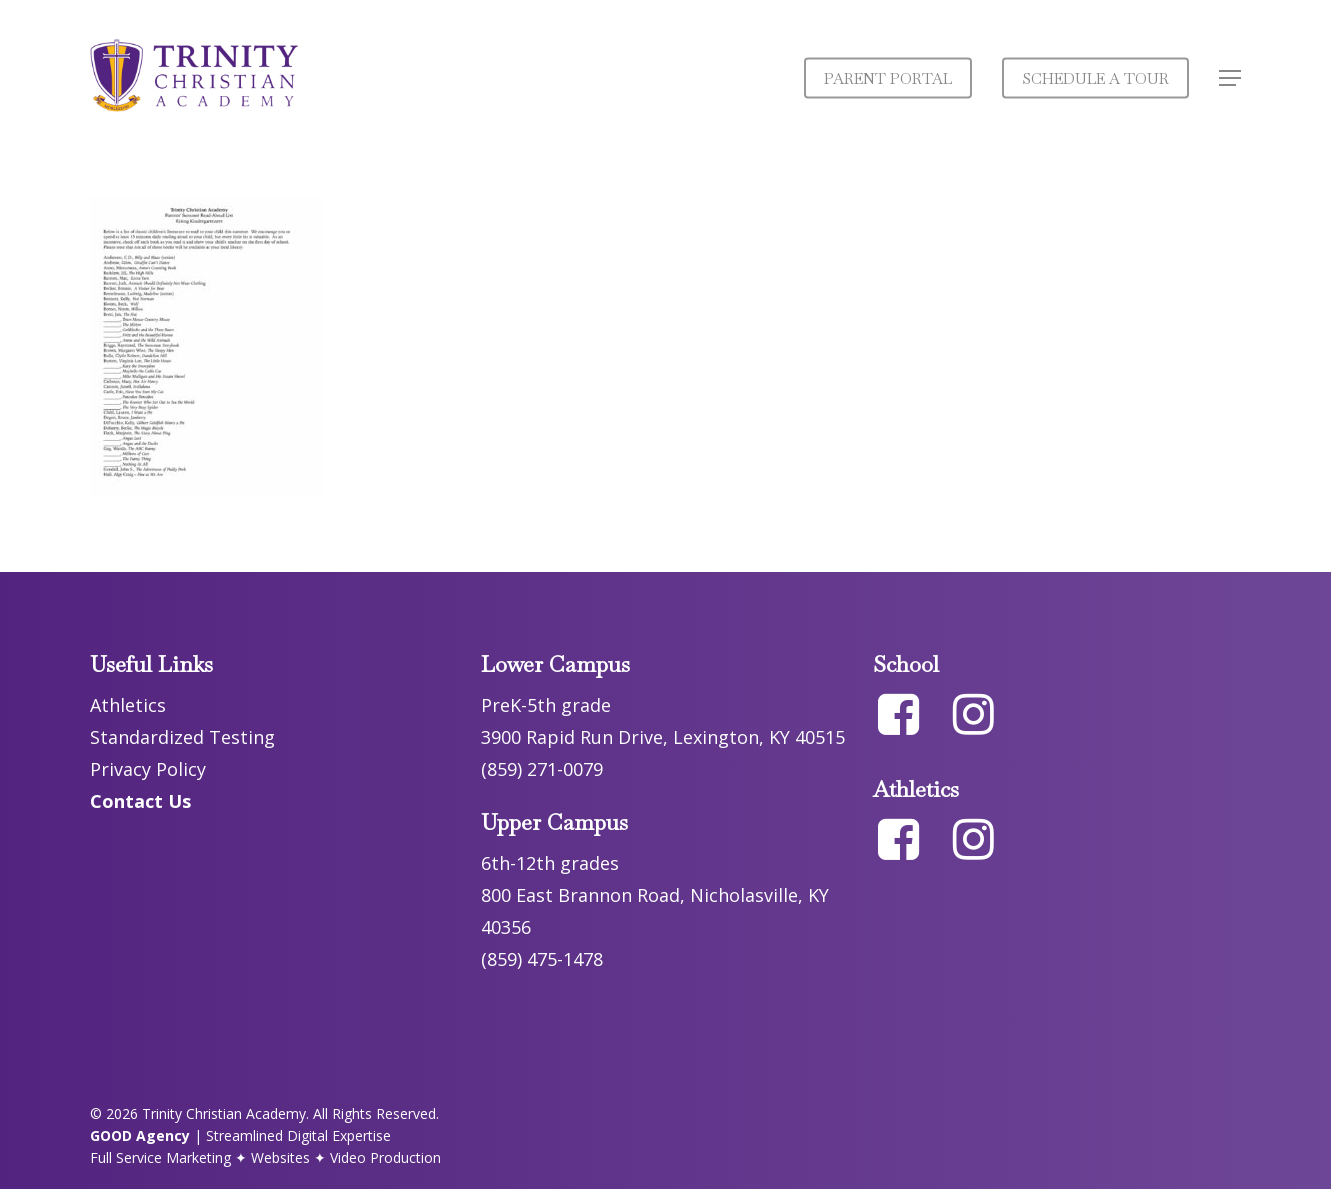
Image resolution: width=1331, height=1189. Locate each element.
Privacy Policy (148, 769)
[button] (1230, 78)
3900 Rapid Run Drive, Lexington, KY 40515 (663, 737)
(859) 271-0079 (542, 769)
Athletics (128, 705)
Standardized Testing (182, 737)
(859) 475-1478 (542, 959)
